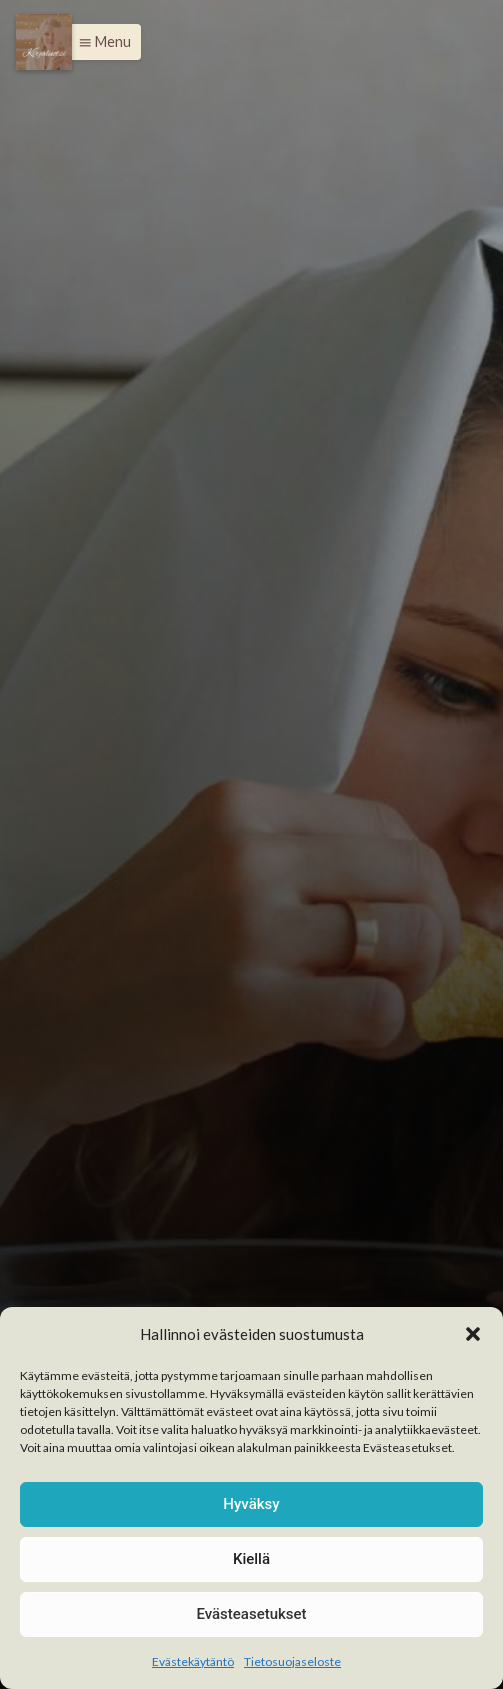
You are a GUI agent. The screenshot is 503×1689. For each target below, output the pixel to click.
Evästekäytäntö (193, 1661)
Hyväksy (251, 1504)
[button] (473, 1334)
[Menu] (44, 42)
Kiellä (251, 1559)
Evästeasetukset (251, 1614)
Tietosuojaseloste (292, 1661)
